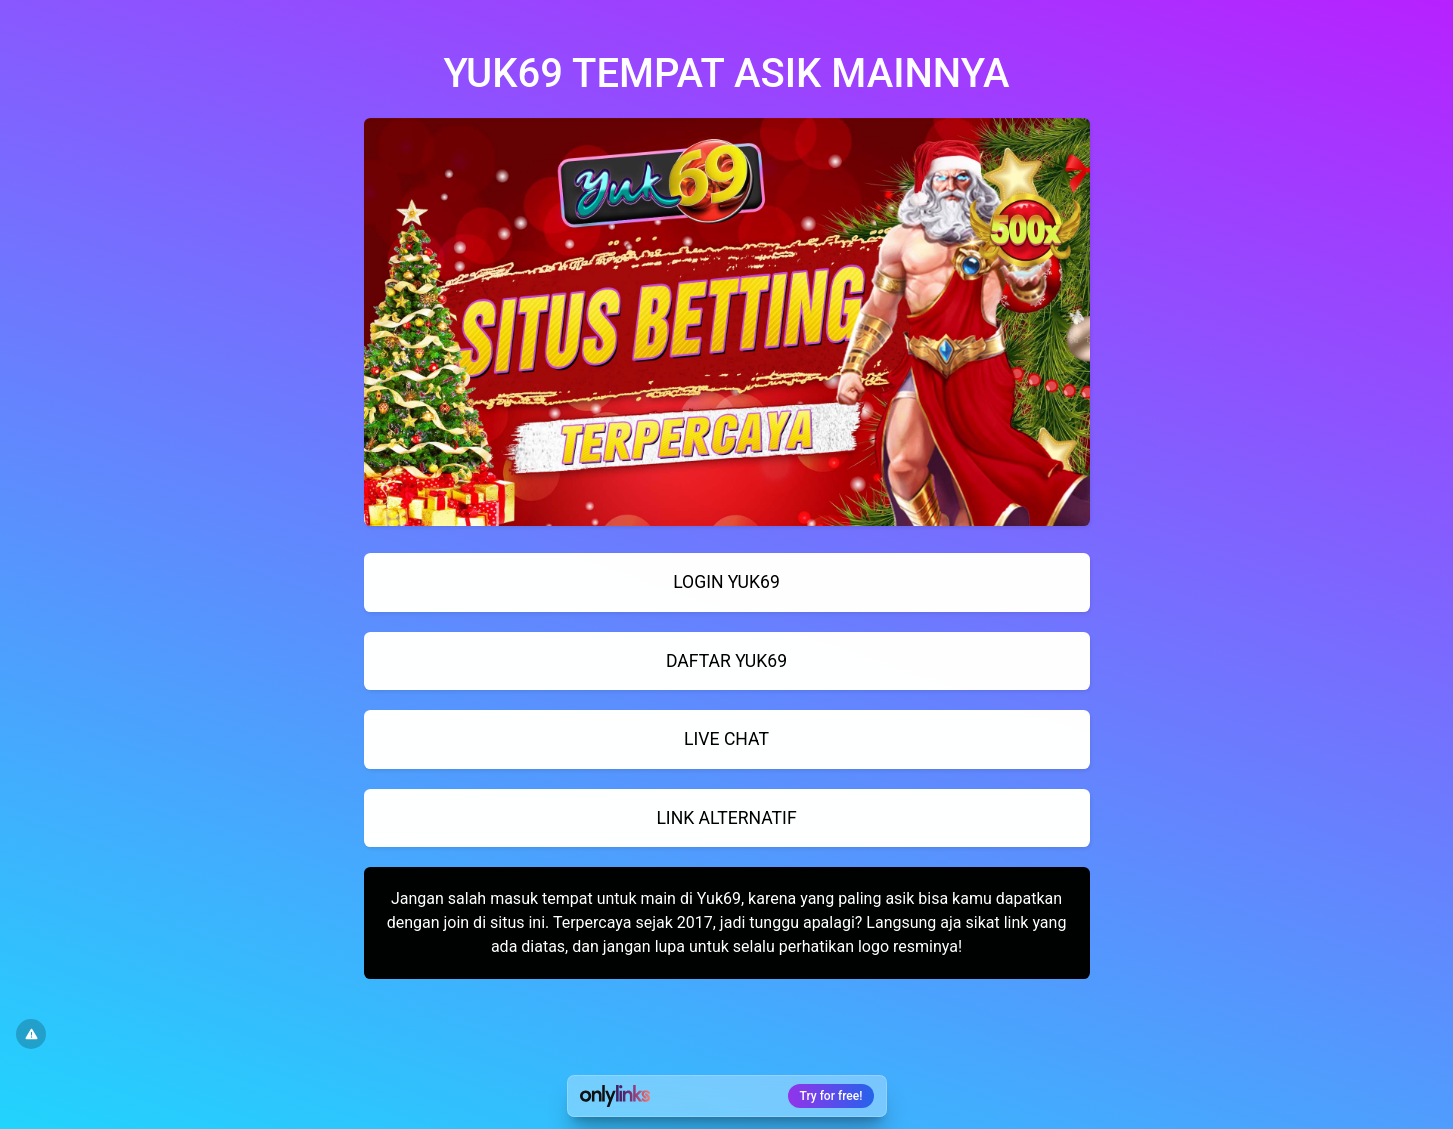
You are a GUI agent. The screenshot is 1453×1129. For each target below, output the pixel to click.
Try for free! (831, 1096)
